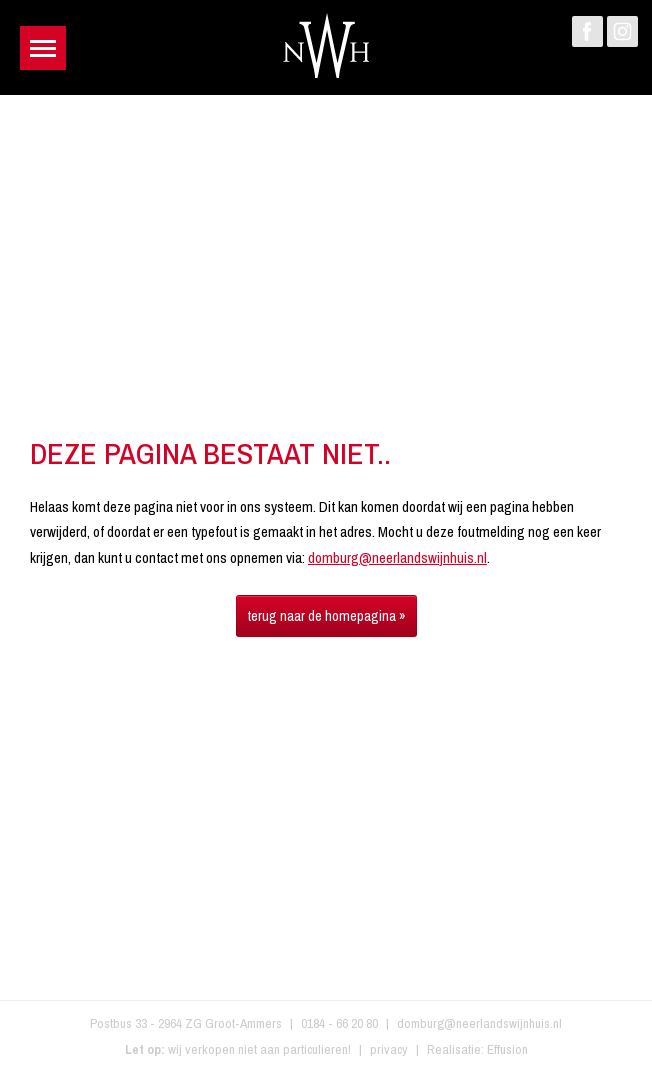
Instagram (622, 31)
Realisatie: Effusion (477, 1049)
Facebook (587, 31)
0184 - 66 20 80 (339, 1023)
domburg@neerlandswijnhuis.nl (397, 557)
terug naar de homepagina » (326, 615)
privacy (389, 1049)
